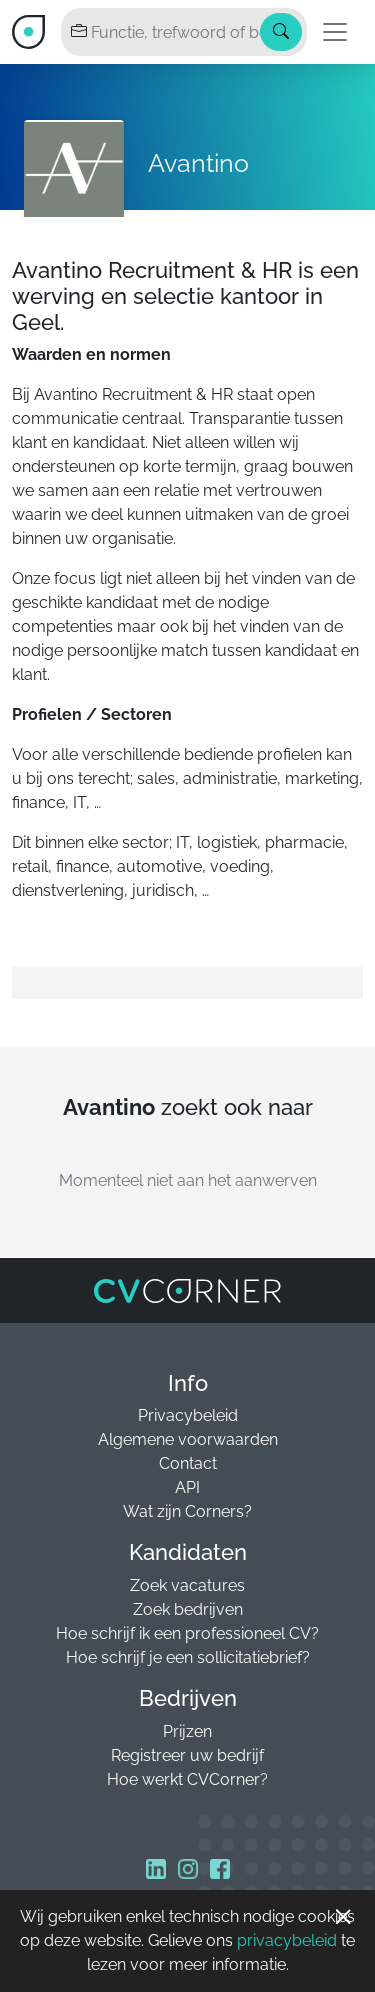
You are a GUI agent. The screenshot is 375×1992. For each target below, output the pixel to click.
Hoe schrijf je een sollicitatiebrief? (188, 1657)
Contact (188, 1463)
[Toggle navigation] (335, 32)
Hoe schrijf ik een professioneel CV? (187, 1633)
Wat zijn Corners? (187, 1511)
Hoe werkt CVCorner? (187, 1779)
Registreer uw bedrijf (187, 1755)
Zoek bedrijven (188, 1609)
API (187, 1487)
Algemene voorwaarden (188, 1439)
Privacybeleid (188, 1415)
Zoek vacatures (187, 1585)
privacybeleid (287, 1940)
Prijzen (187, 1731)
